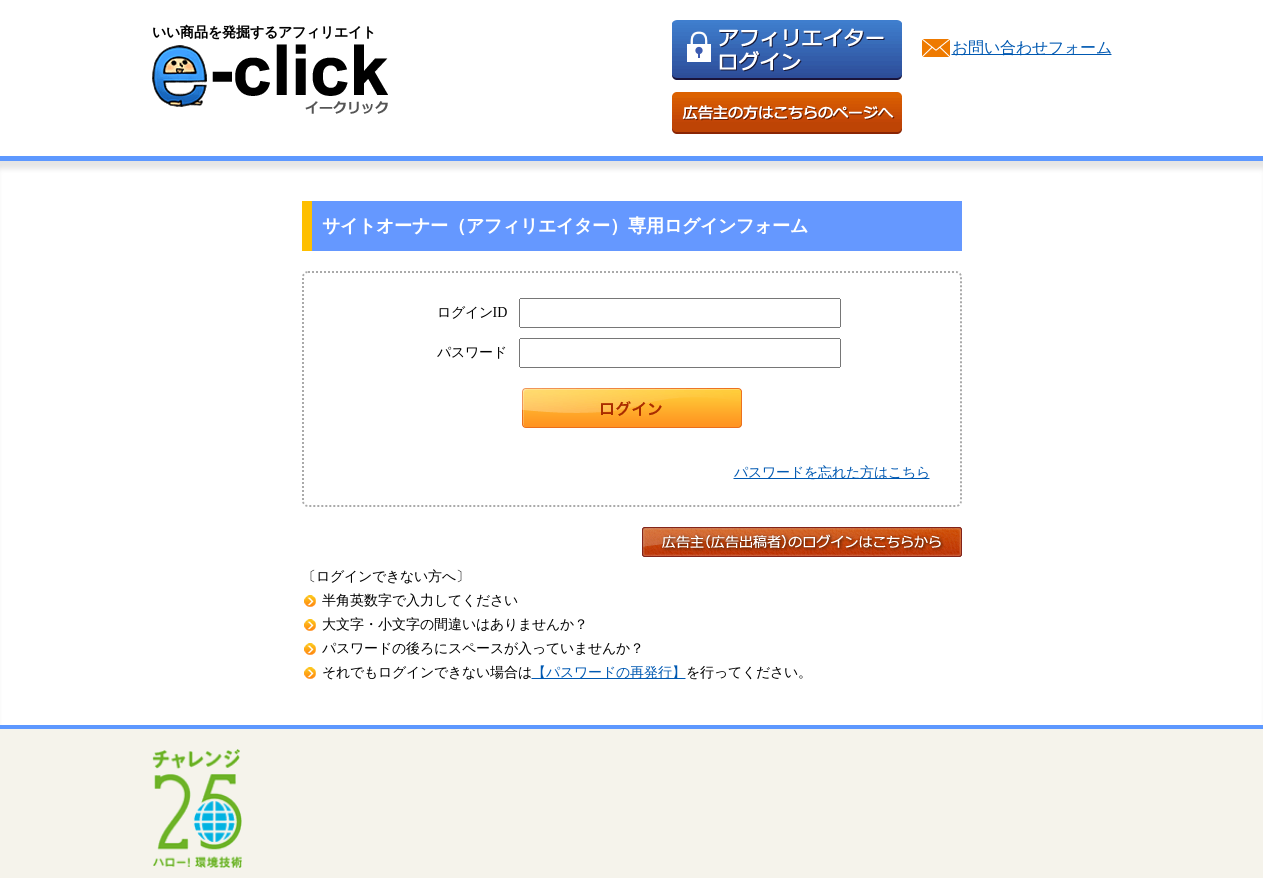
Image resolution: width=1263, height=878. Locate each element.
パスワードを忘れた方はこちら (832, 472)
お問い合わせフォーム (1032, 47)
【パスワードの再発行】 (609, 672)
